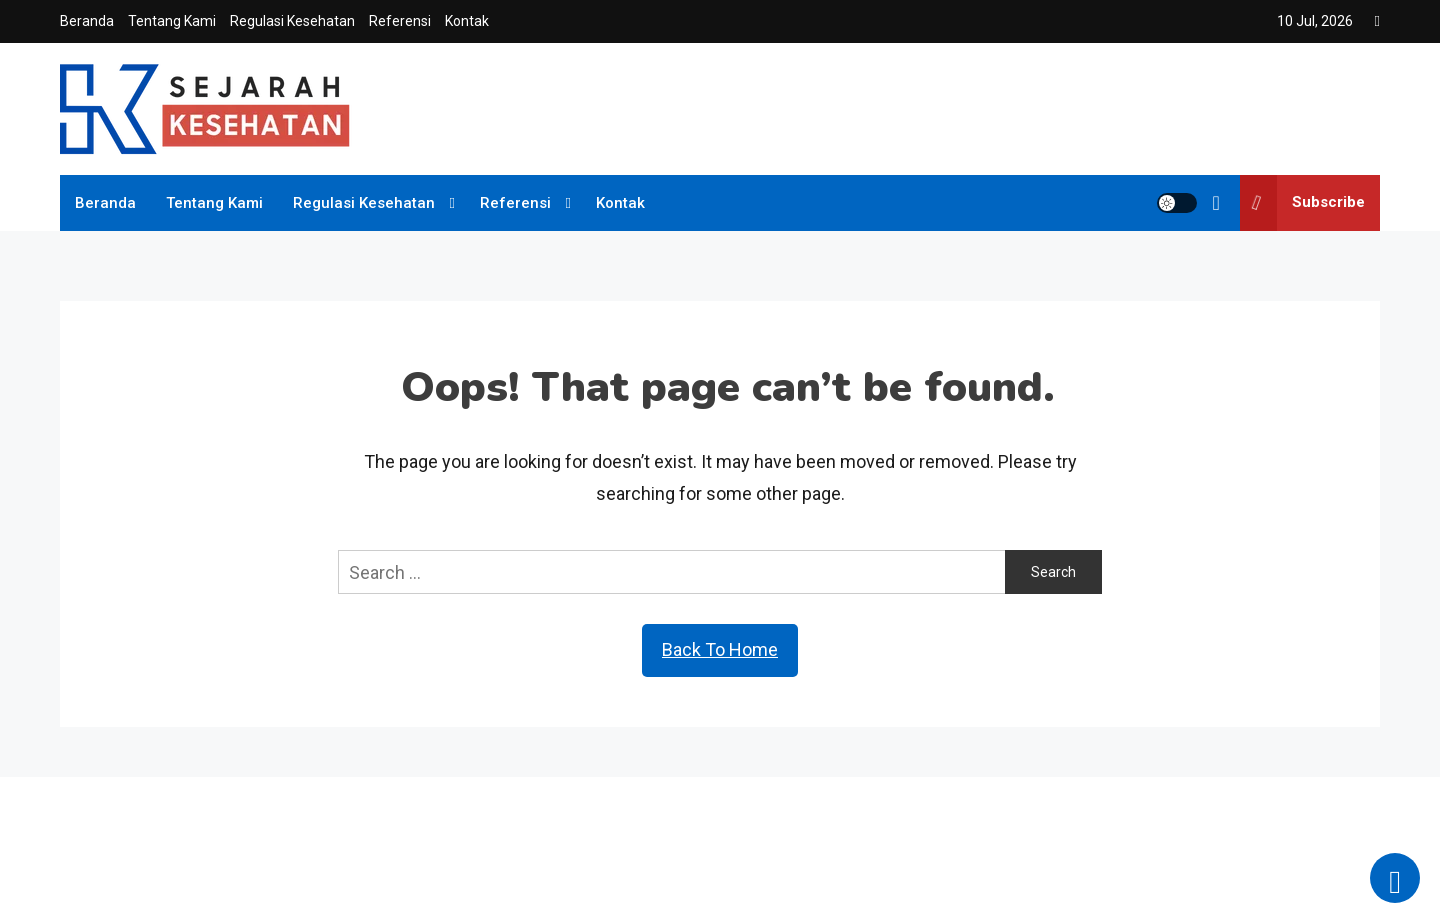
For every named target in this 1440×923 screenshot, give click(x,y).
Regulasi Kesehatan (292, 21)
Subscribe (1302, 203)
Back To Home (720, 649)
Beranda (87, 21)
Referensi (400, 21)
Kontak (467, 21)
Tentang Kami (172, 21)
